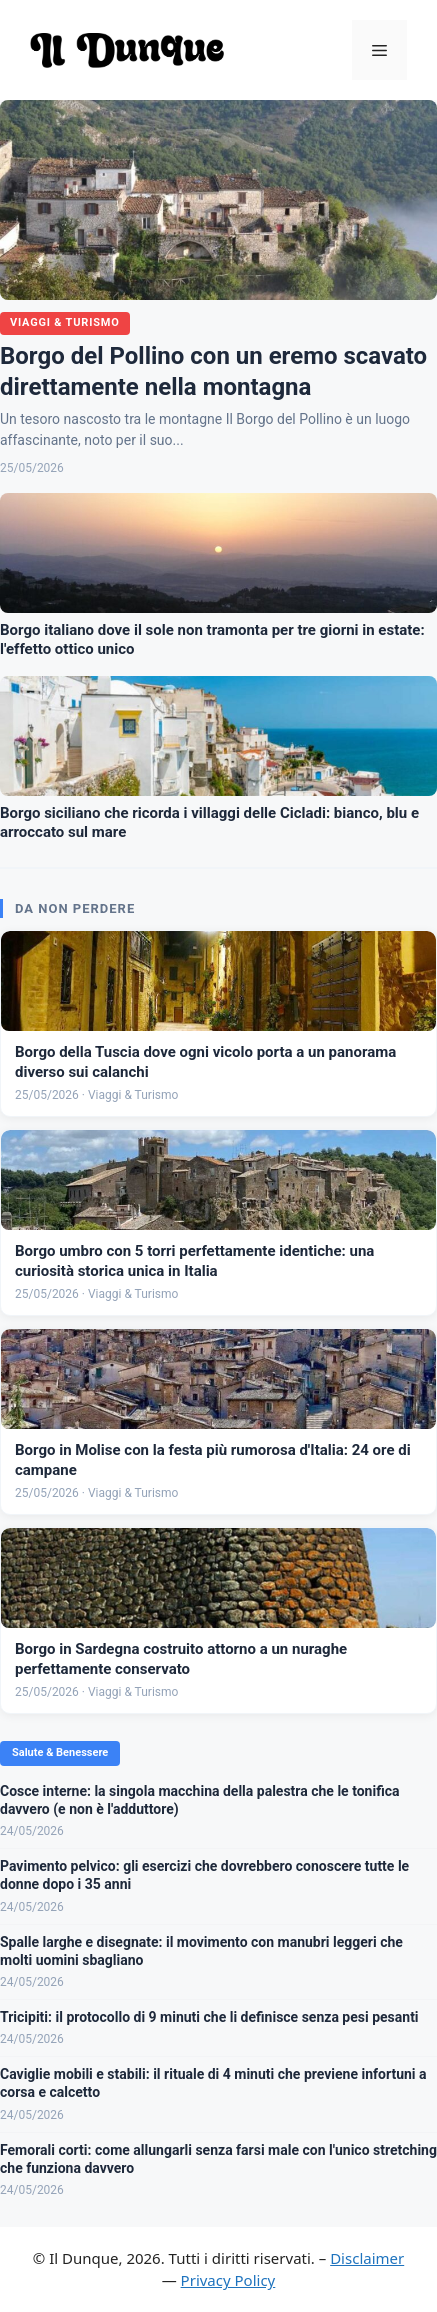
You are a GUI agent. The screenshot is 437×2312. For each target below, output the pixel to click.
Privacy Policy (228, 2280)
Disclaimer (367, 2258)
